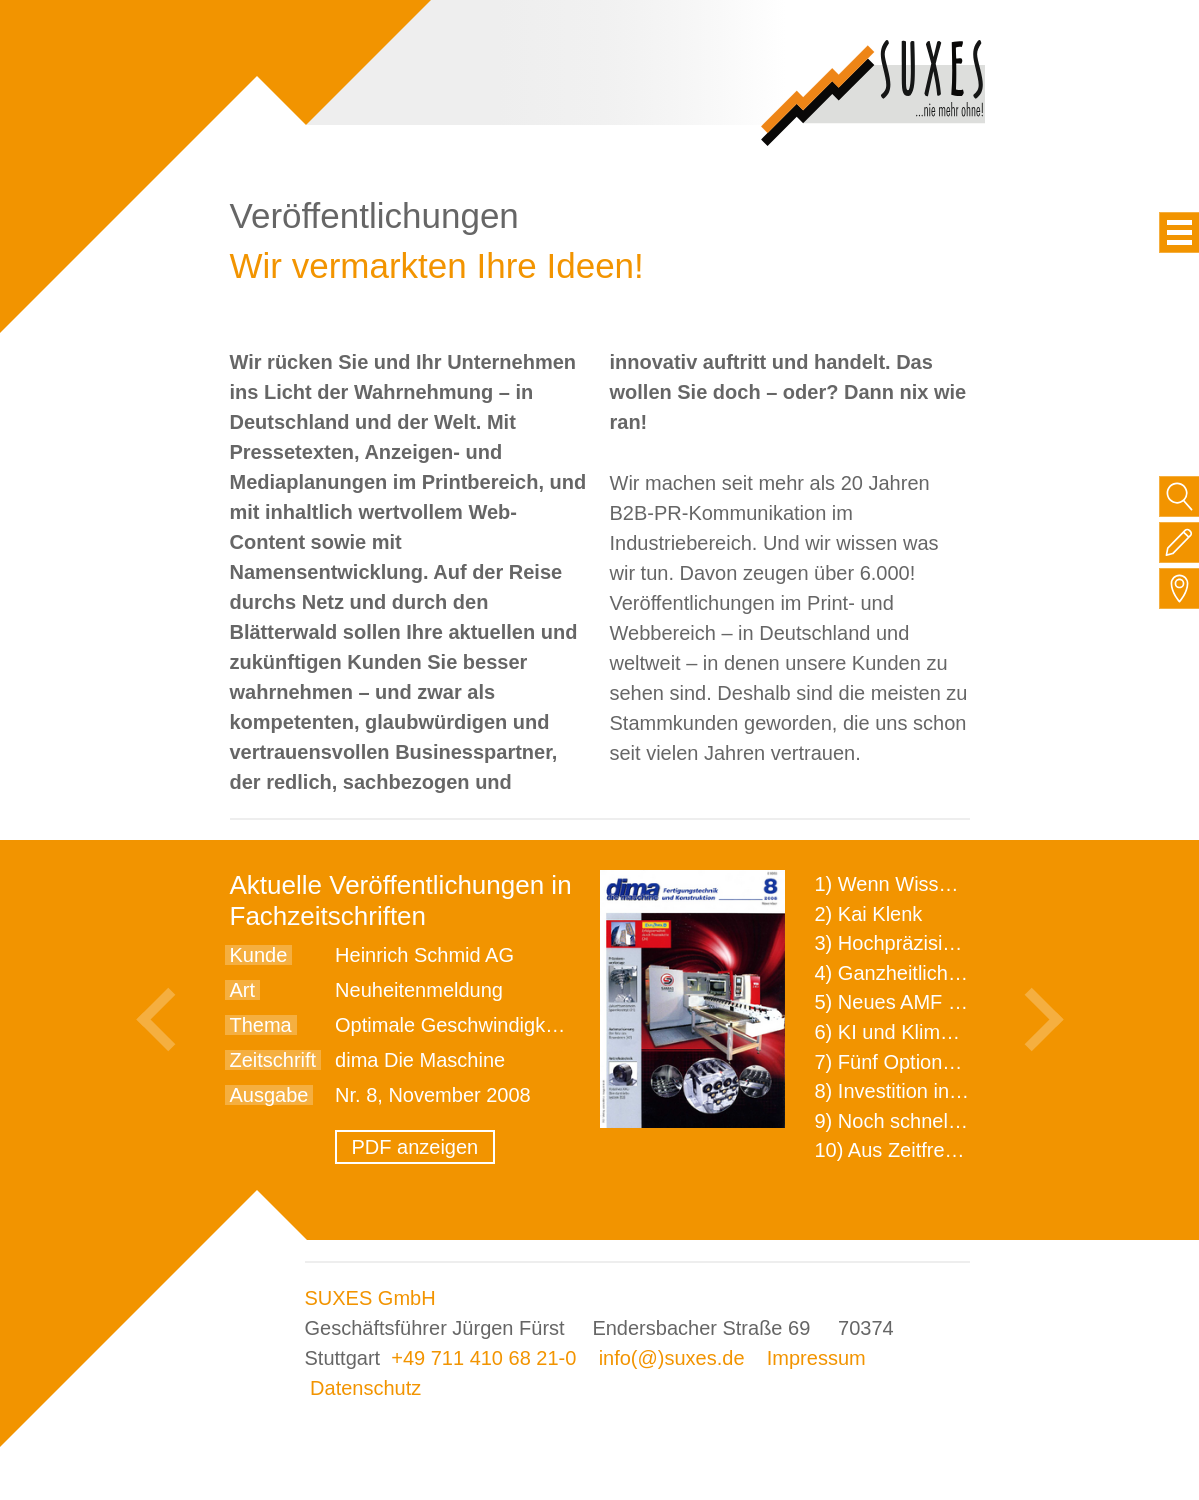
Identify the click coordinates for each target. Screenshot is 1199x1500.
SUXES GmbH (370, 1298)
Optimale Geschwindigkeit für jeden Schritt (523, 1025)
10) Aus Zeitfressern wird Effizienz (966, 1150)
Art (243, 990)
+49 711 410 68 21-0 (483, 1358)
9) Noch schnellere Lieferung (943, 1121)
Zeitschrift (273, 1060)
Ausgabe (269, 1095)
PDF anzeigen (415, 1147)
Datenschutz (365, 1388)
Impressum (816, 1358)
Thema (261, 1025)
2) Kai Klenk (869, 914)
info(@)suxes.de (672, 1358)
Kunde (259, 955)
